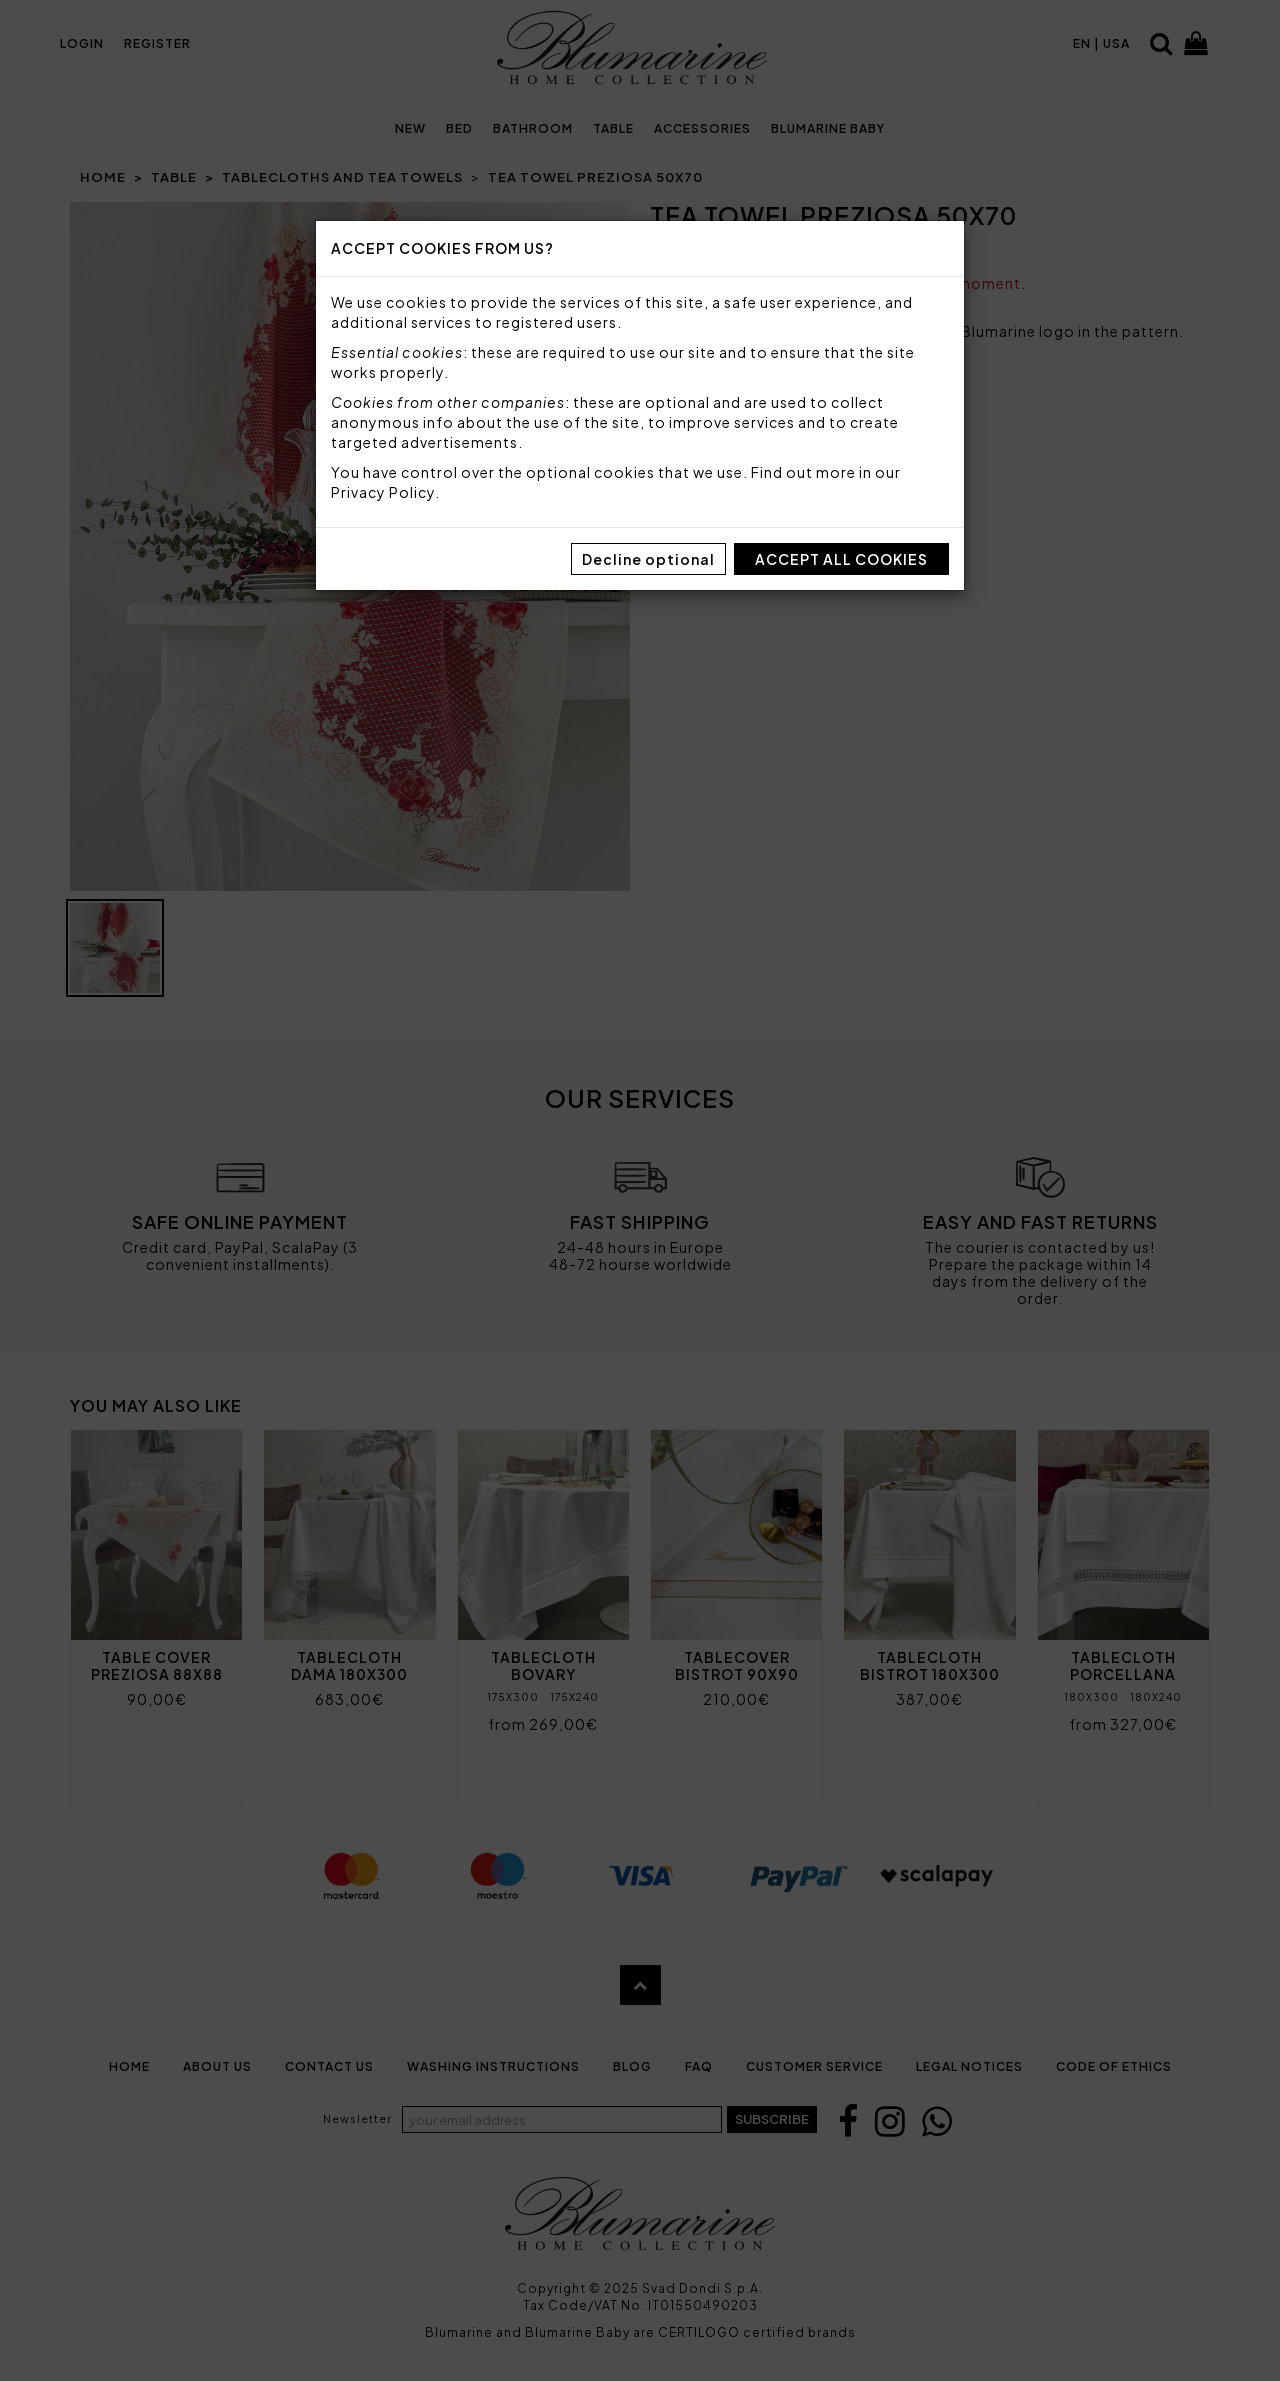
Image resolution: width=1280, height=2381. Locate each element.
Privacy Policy (383, 492)
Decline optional (648, 559)
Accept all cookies (841, 559)
